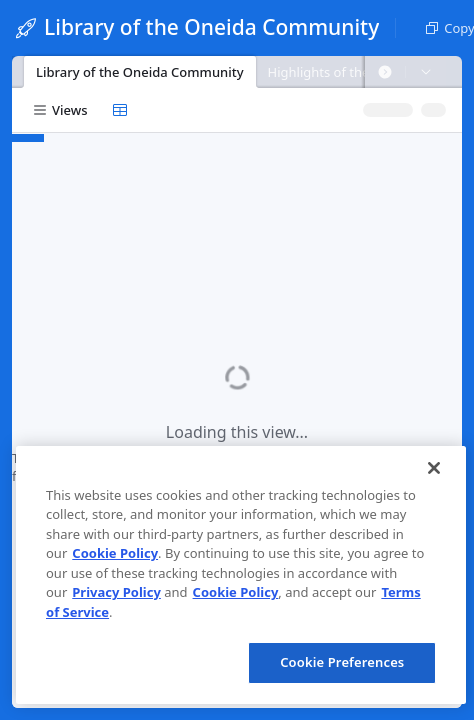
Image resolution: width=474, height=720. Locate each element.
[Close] (434, 468)
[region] (241, 575)
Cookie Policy (115, 553)
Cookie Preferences (342, 662)
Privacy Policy (116, 592)
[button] (385, 72)
